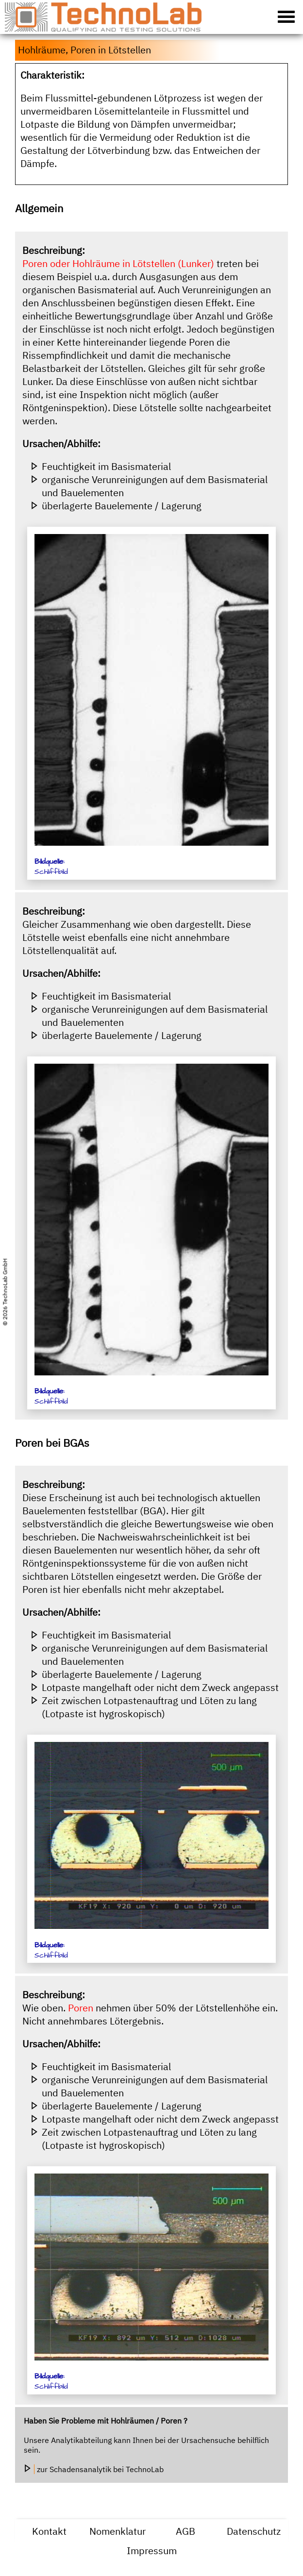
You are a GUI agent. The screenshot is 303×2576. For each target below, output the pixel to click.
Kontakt (49, 2531)
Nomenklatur (117, 2531)
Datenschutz (254, 2531)
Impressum (152, 2550)
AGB (185, 2531)
